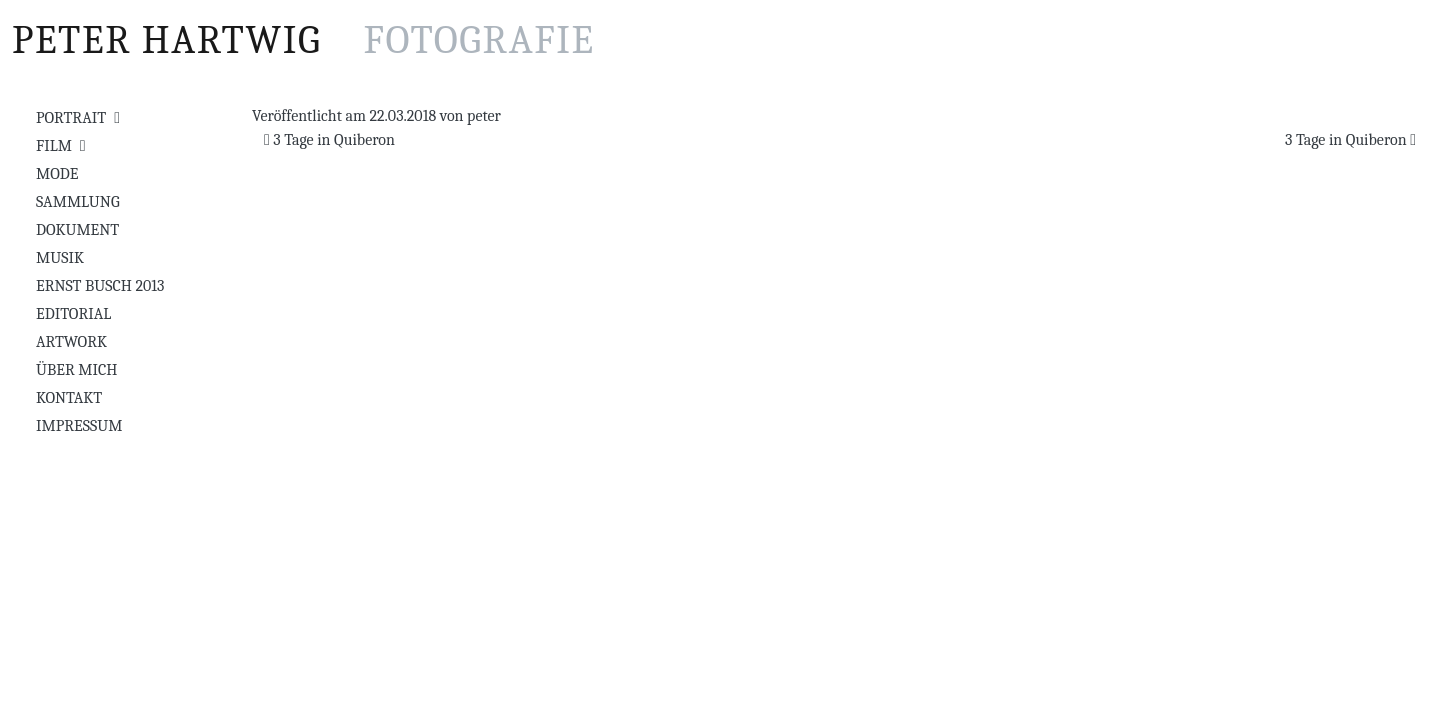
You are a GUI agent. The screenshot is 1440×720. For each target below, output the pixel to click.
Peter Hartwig (303, 40)
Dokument (77, 230)
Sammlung (78, 202)
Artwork (71, 342)
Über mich (76, 370)
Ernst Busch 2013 (100, 286)
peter (484, 116)
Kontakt (69, 398)
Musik (60, 258)
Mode (57, 174)
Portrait (71, 118)
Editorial (73, 314)
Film (54, 146)
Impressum (79, 426)
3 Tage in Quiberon (329, 140)
